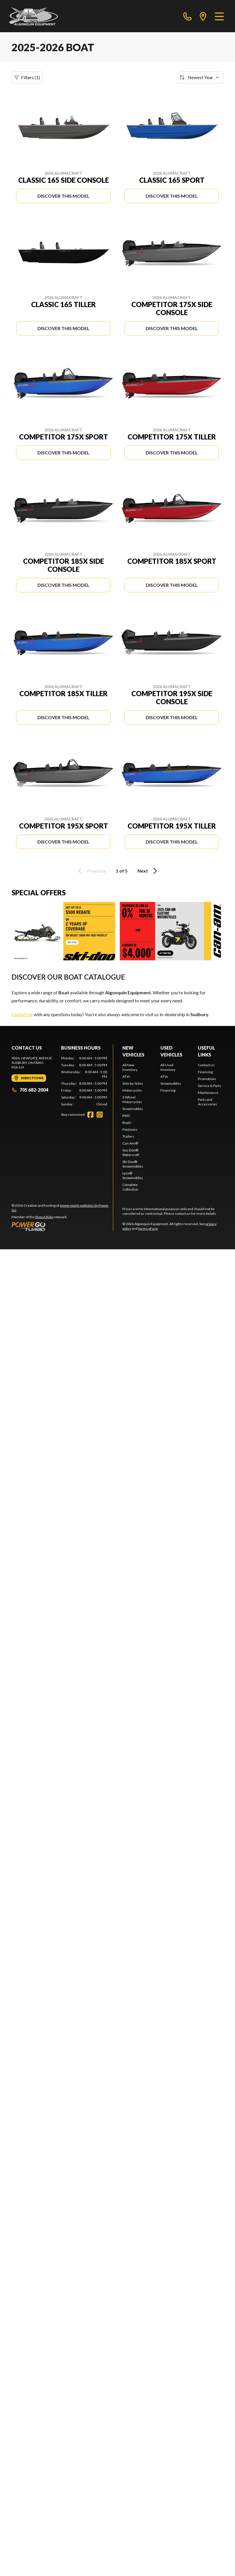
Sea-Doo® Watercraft (130, 1152)
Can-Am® (130, 1143)
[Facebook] (90, 1114)
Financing (167, 1090)
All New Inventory (129, 1067)
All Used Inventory (167, 1067)
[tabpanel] (84, 1081)
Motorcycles (132, 1090)
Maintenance (208, 1092)
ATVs (126, 1076)
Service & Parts (209, 1086)
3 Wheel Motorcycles (132, 1099)
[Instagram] (99, 1114)
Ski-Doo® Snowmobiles (132, 1164)
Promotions (207, 1079)
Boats (126, 1122)
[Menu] (219, 16)
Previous (91, 870)
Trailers (128, 1136)
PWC (126, 1115)
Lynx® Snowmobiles (132, 1175)
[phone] (187, 16)
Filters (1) (27, 77)
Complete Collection (130, 1187)
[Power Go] (62, 1226)
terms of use (148, 1228)
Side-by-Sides (132, 1083)
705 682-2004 (30, 1089)
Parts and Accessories (207, 1101)
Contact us (22, 1014)
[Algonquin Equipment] (33, 16)
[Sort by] (200, 77)
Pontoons (129, 1129)
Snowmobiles (132, 1109)
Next (148, 870)
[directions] (203, 16)
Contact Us (206, 1065)
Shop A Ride (44, 1217)
